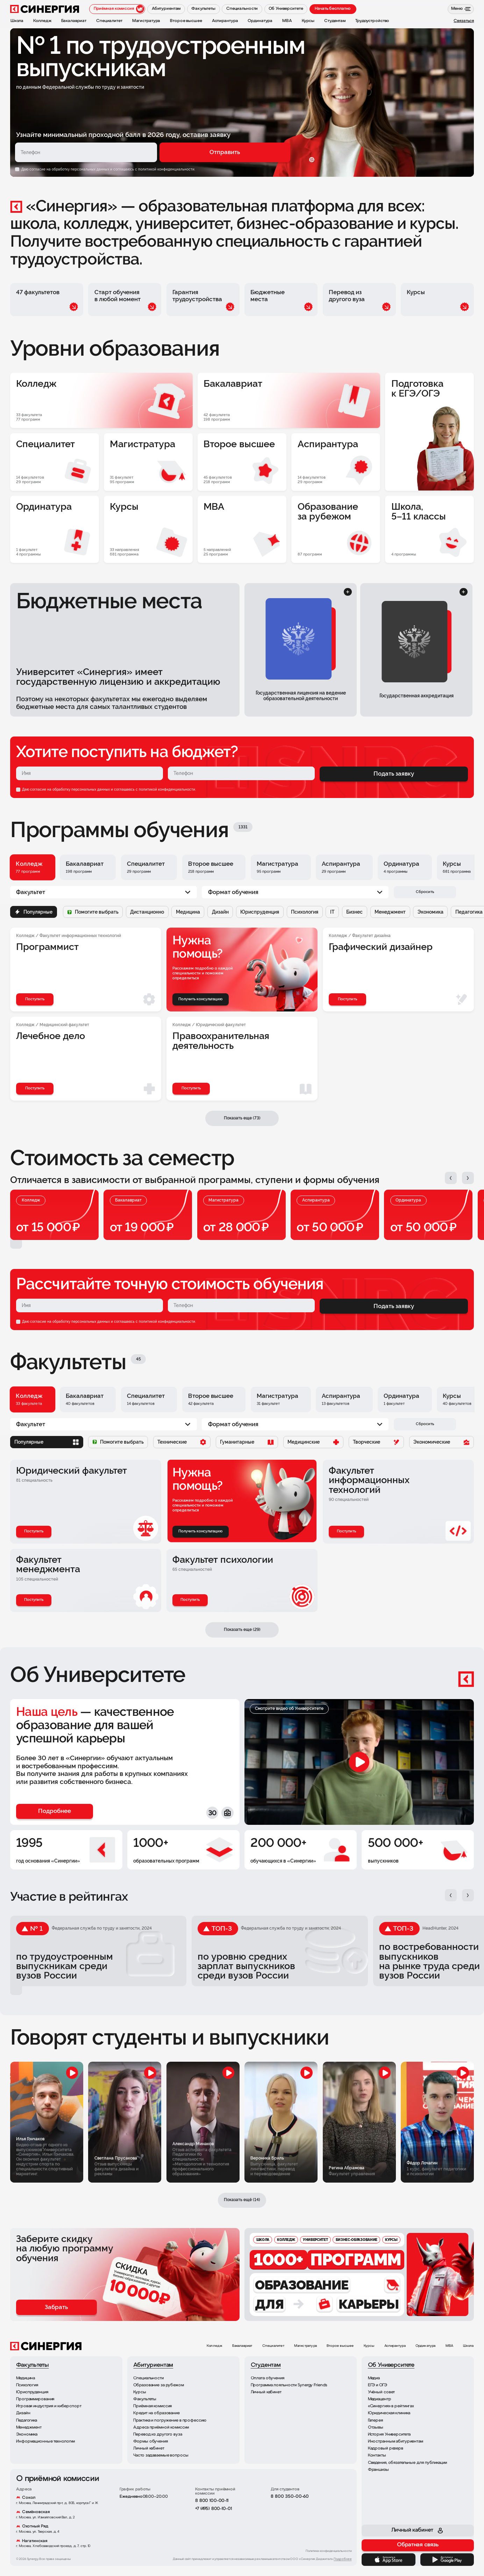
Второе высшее (340, 2346)
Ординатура (425, 2346)
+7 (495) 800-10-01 (213, 2509)
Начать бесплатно (333, 9)
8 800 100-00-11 (211, 2501)
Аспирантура (395, 2346)
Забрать (56, 2306)
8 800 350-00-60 (290, 2497)
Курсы (369, 2346)
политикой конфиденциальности (167, 789)
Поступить (33, 1531)
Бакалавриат (242, 2346)
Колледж (214, 2346)
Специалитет (273, 2346)
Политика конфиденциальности (329, 2551)
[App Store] (388, 2559)
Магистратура (305, 2346)
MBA (450, 2346)
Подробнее (342, 2559)
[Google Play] (447, 2559)
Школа (468, 2346)
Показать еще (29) (242, 1629)
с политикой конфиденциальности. (165, 169)
